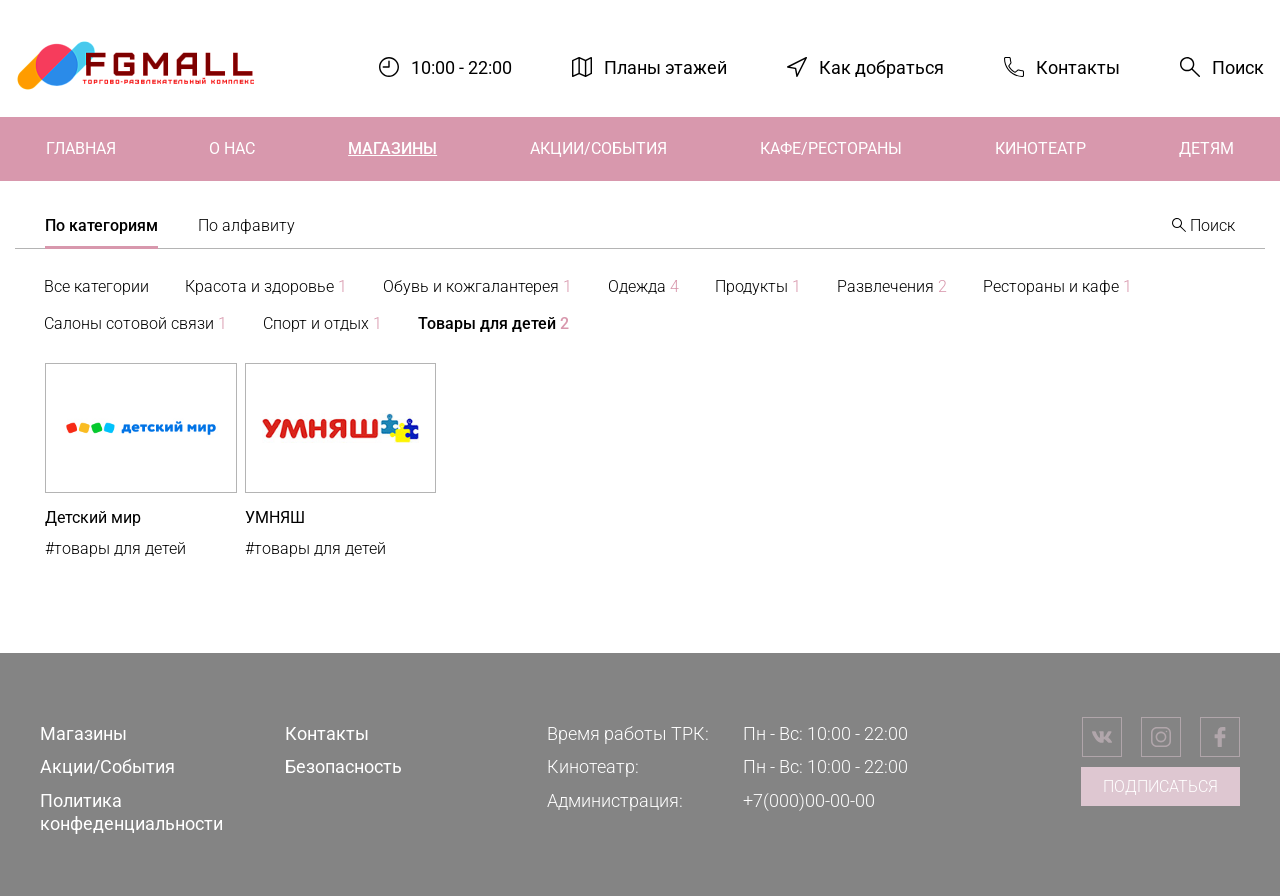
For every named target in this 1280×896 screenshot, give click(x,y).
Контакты (1078, 66)
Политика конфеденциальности (131, 812)
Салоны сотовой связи (135, 323)
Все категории (96, 286)
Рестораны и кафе (1057, 286)
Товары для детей (493, 323)
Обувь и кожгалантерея (477, 286)
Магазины (392, 148)
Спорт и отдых (322, 323)
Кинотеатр (1040, 148)
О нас (232, 148)
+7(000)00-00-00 (809, 800)
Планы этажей (665, 66)
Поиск (1238, 67)
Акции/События (598, 148)
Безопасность (343, 766)
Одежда (643, 286)
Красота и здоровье (266, 286)
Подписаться (1160, 786)
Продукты (758, 286)
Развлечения (892, 286)
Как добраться (881, 66)
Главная (81, 148)
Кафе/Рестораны (831, 148)
